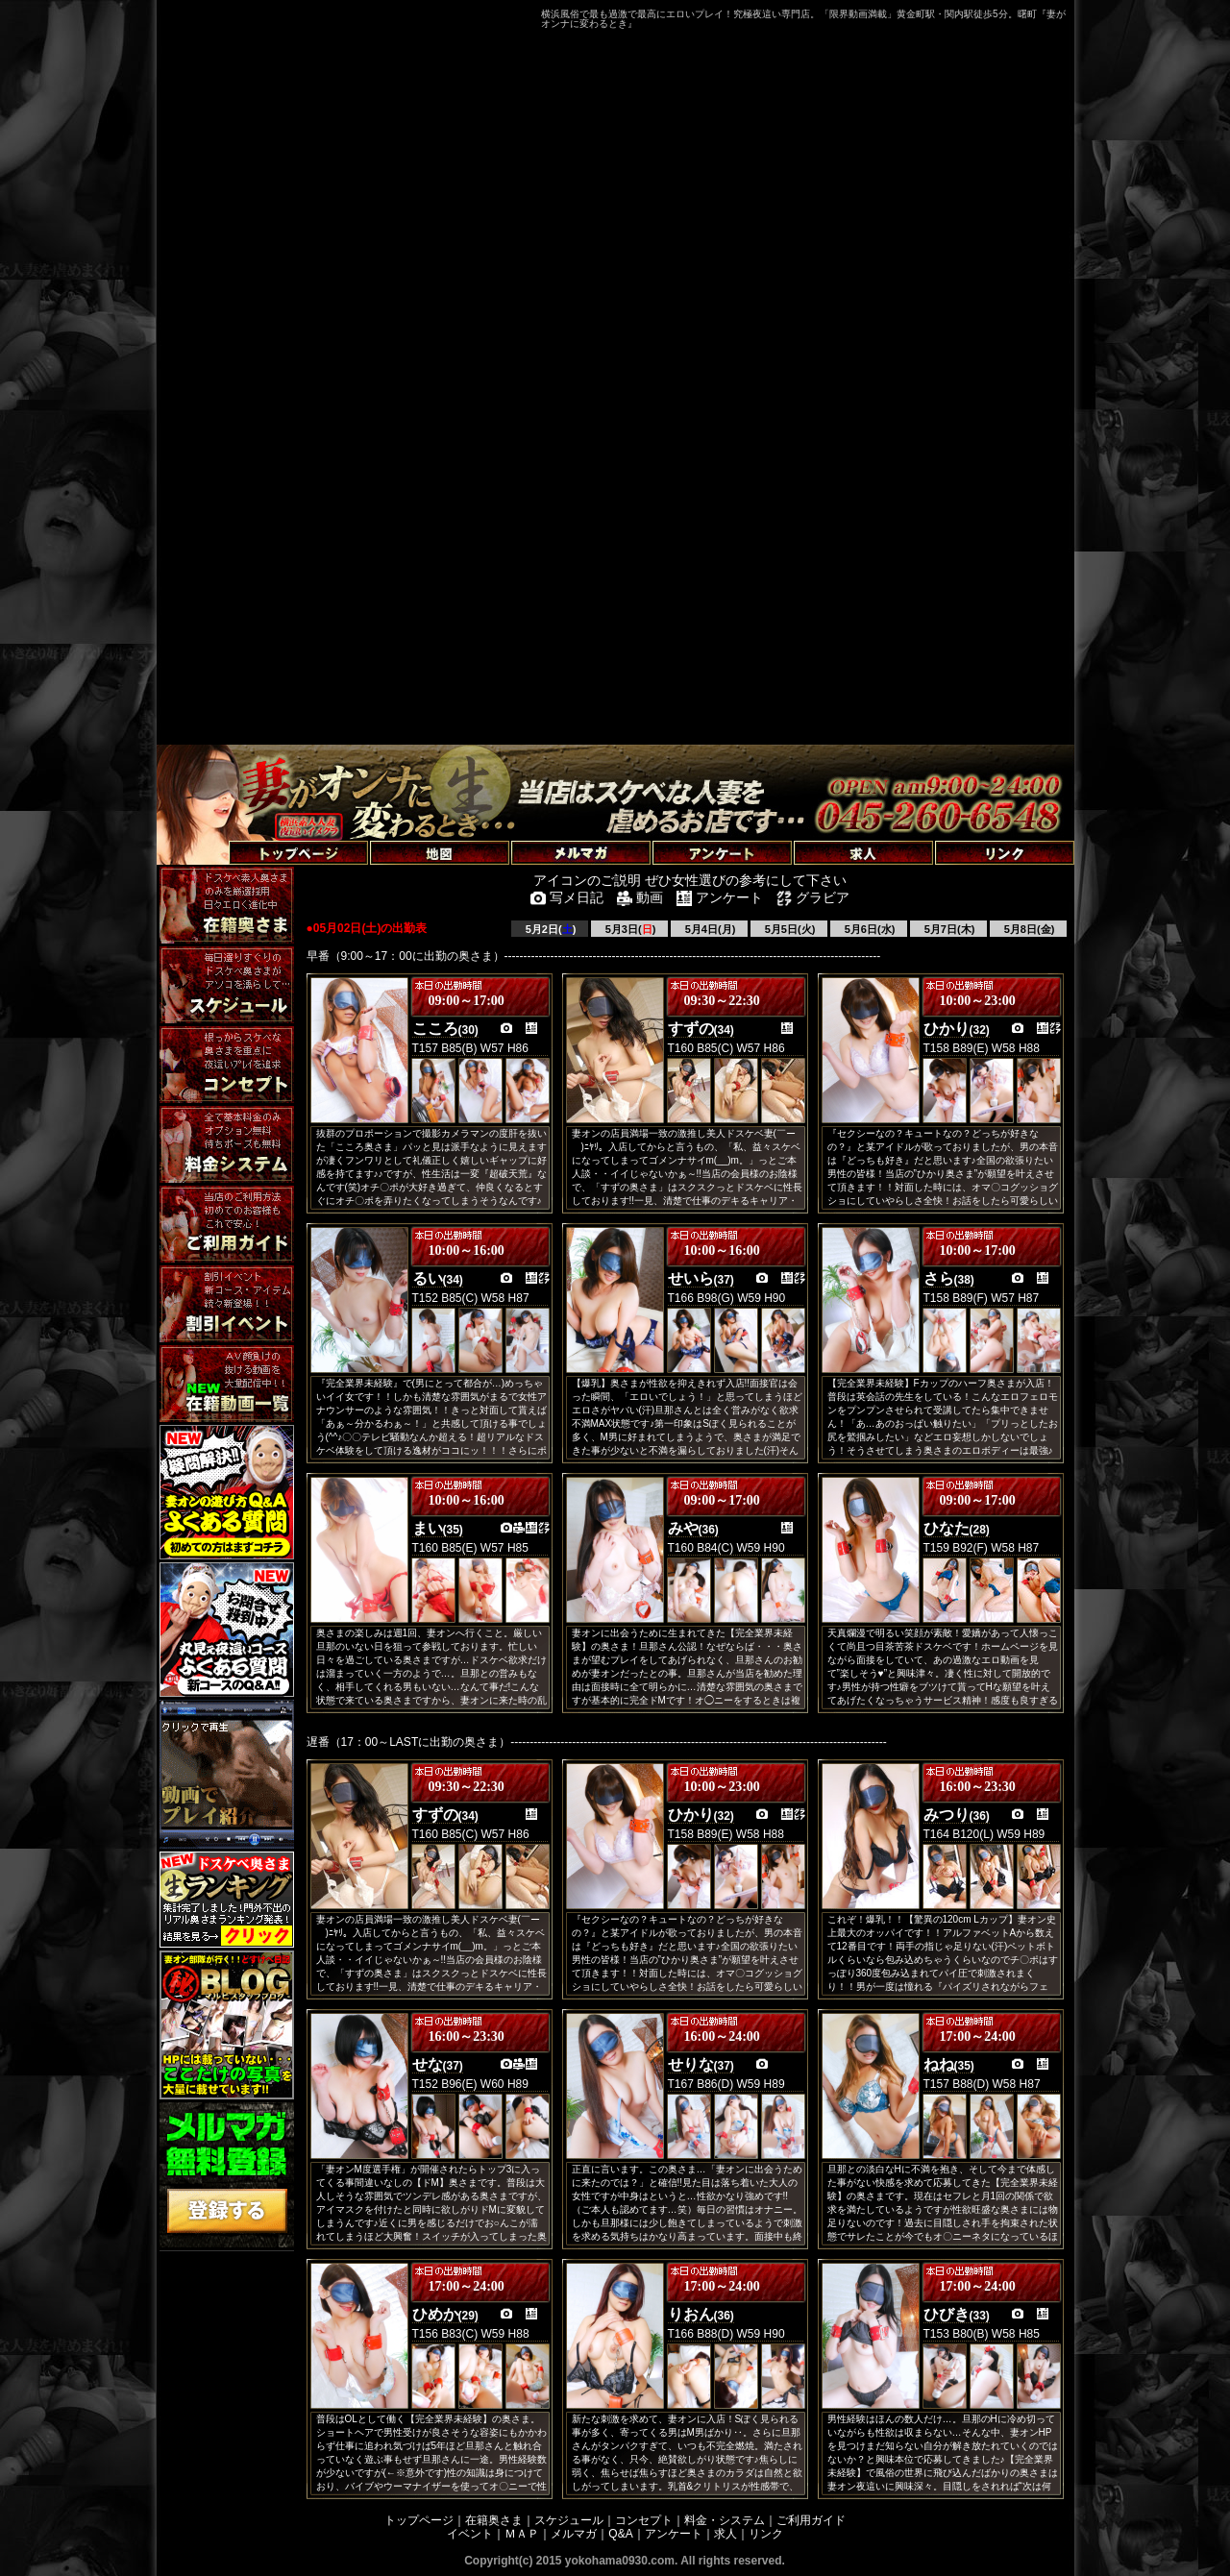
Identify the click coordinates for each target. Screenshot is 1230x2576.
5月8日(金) (1028, 929)
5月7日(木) (948, 929)
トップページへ (206, 830)
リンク (766, 2533)
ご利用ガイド (811, 2520)
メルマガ (574, 2533)
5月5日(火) (789, 929)
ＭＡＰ (521, 2533)
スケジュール (568, 2520)
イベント (470, 2533)
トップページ (419, 2520)
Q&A (620, 2533)
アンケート (673, 2533)
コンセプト (644, 2520)
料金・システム (724, 2520)
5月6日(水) (869, 929)
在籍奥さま (494, 2520)
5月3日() (629, 929)
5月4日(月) (709, 929)
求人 (725, 2533)
